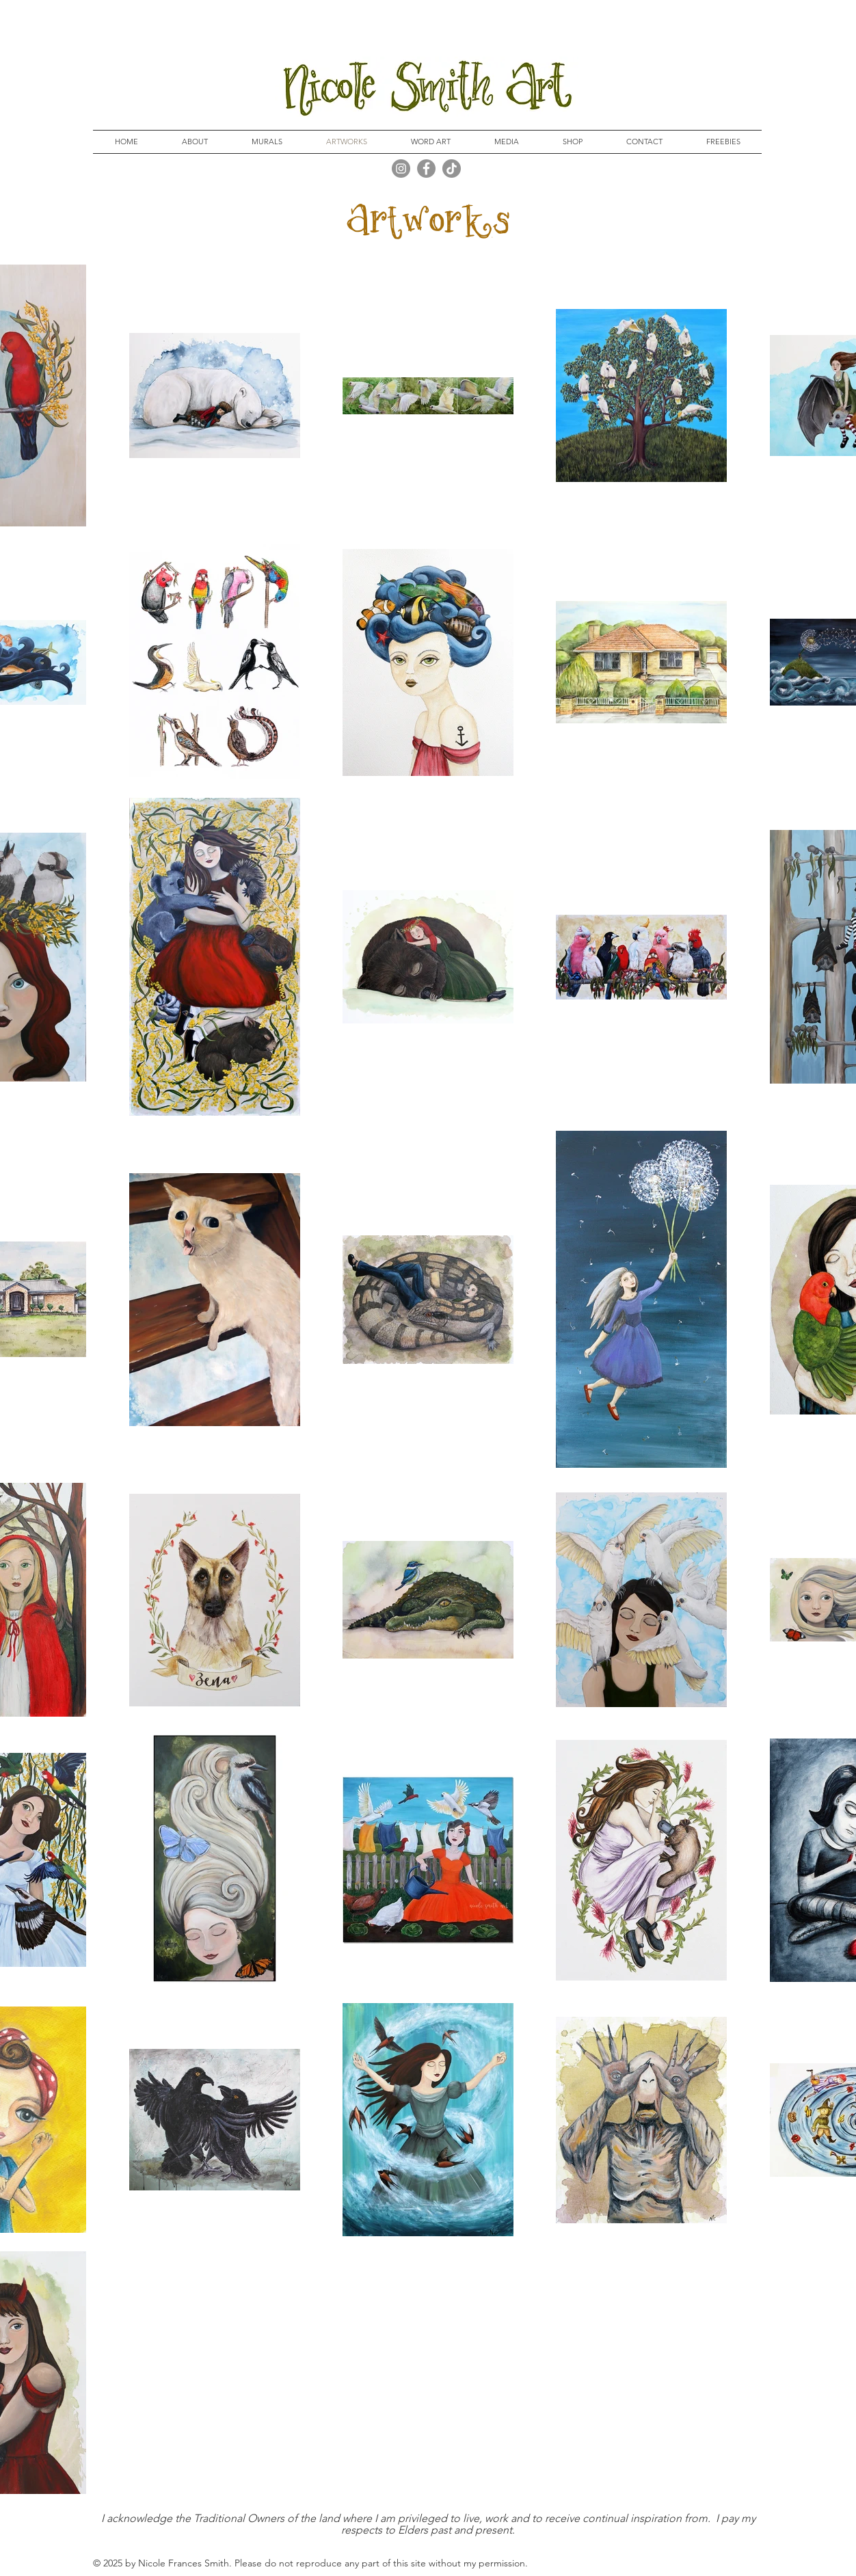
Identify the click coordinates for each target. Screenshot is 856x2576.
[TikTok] (451, 168)
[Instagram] (401, 168)
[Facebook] (426, 168)
